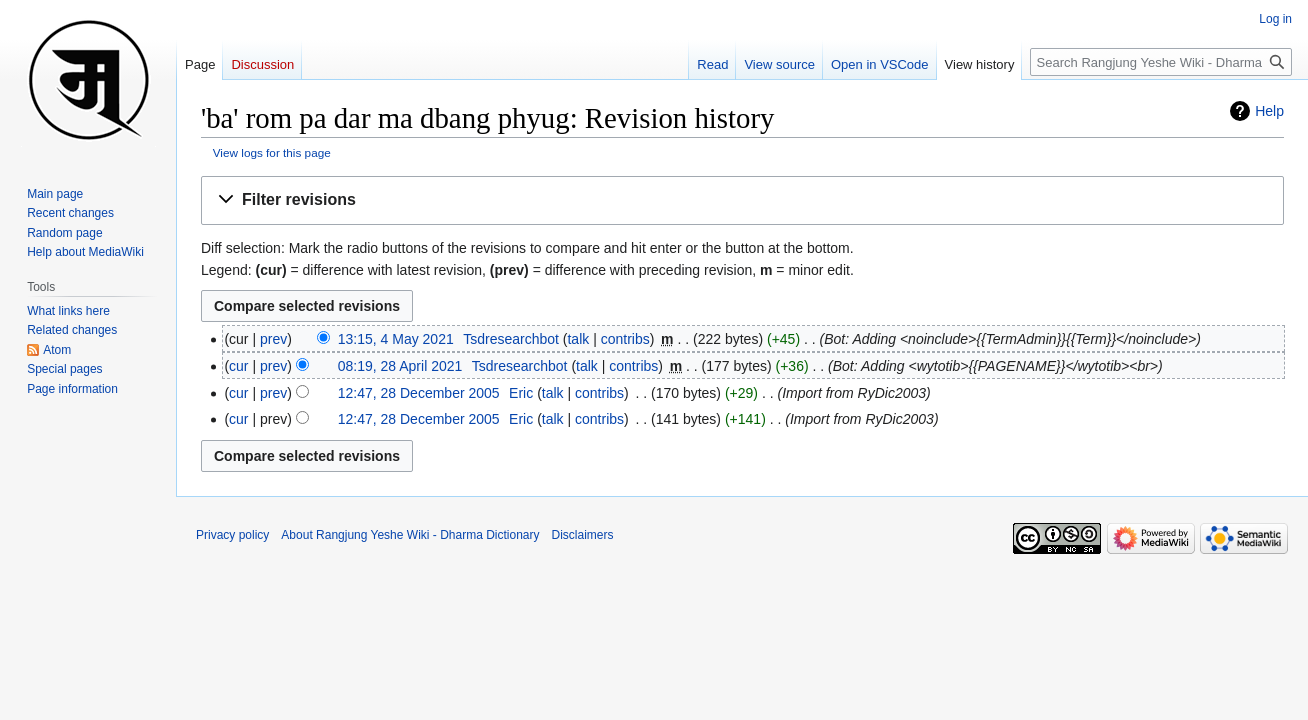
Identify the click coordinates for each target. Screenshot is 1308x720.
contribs (625, 339)
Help (1269, 111)
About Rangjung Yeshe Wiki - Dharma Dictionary (410, 535)
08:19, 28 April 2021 (400, 366)
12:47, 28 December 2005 (419, 393)
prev (273, 339)
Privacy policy (232, 535)
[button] (742, 200)
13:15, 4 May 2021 (396, 339)
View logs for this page (272, 152)
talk (578, 339)
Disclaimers (583, 535)
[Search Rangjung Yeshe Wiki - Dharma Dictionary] (1161, 62)
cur (238, 366)
